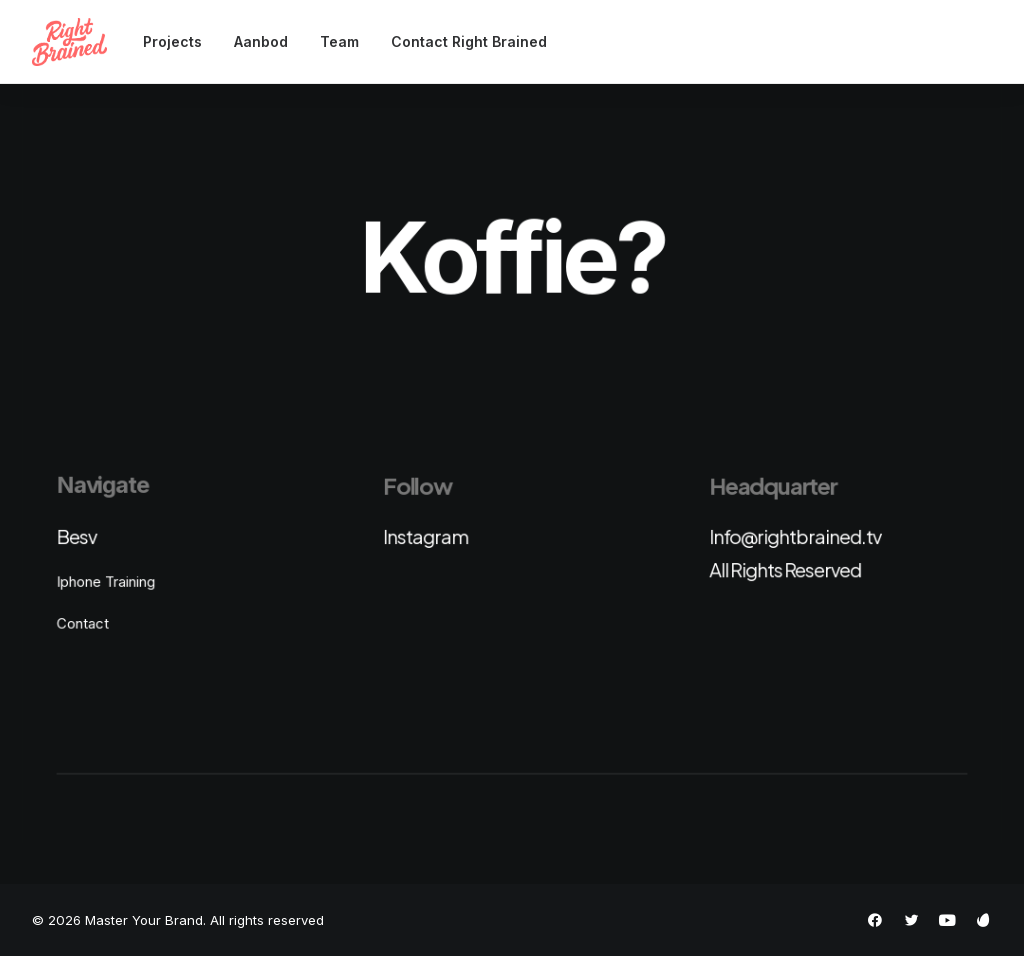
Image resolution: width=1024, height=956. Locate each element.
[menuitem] (179, 42)
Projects (172, 41)
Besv (76, 536)
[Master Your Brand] (69, 42)
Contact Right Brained (469, 41)
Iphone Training (105, 581)
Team (339, 41)
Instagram (425, 536)
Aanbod (261, 41)
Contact (82, 623)
